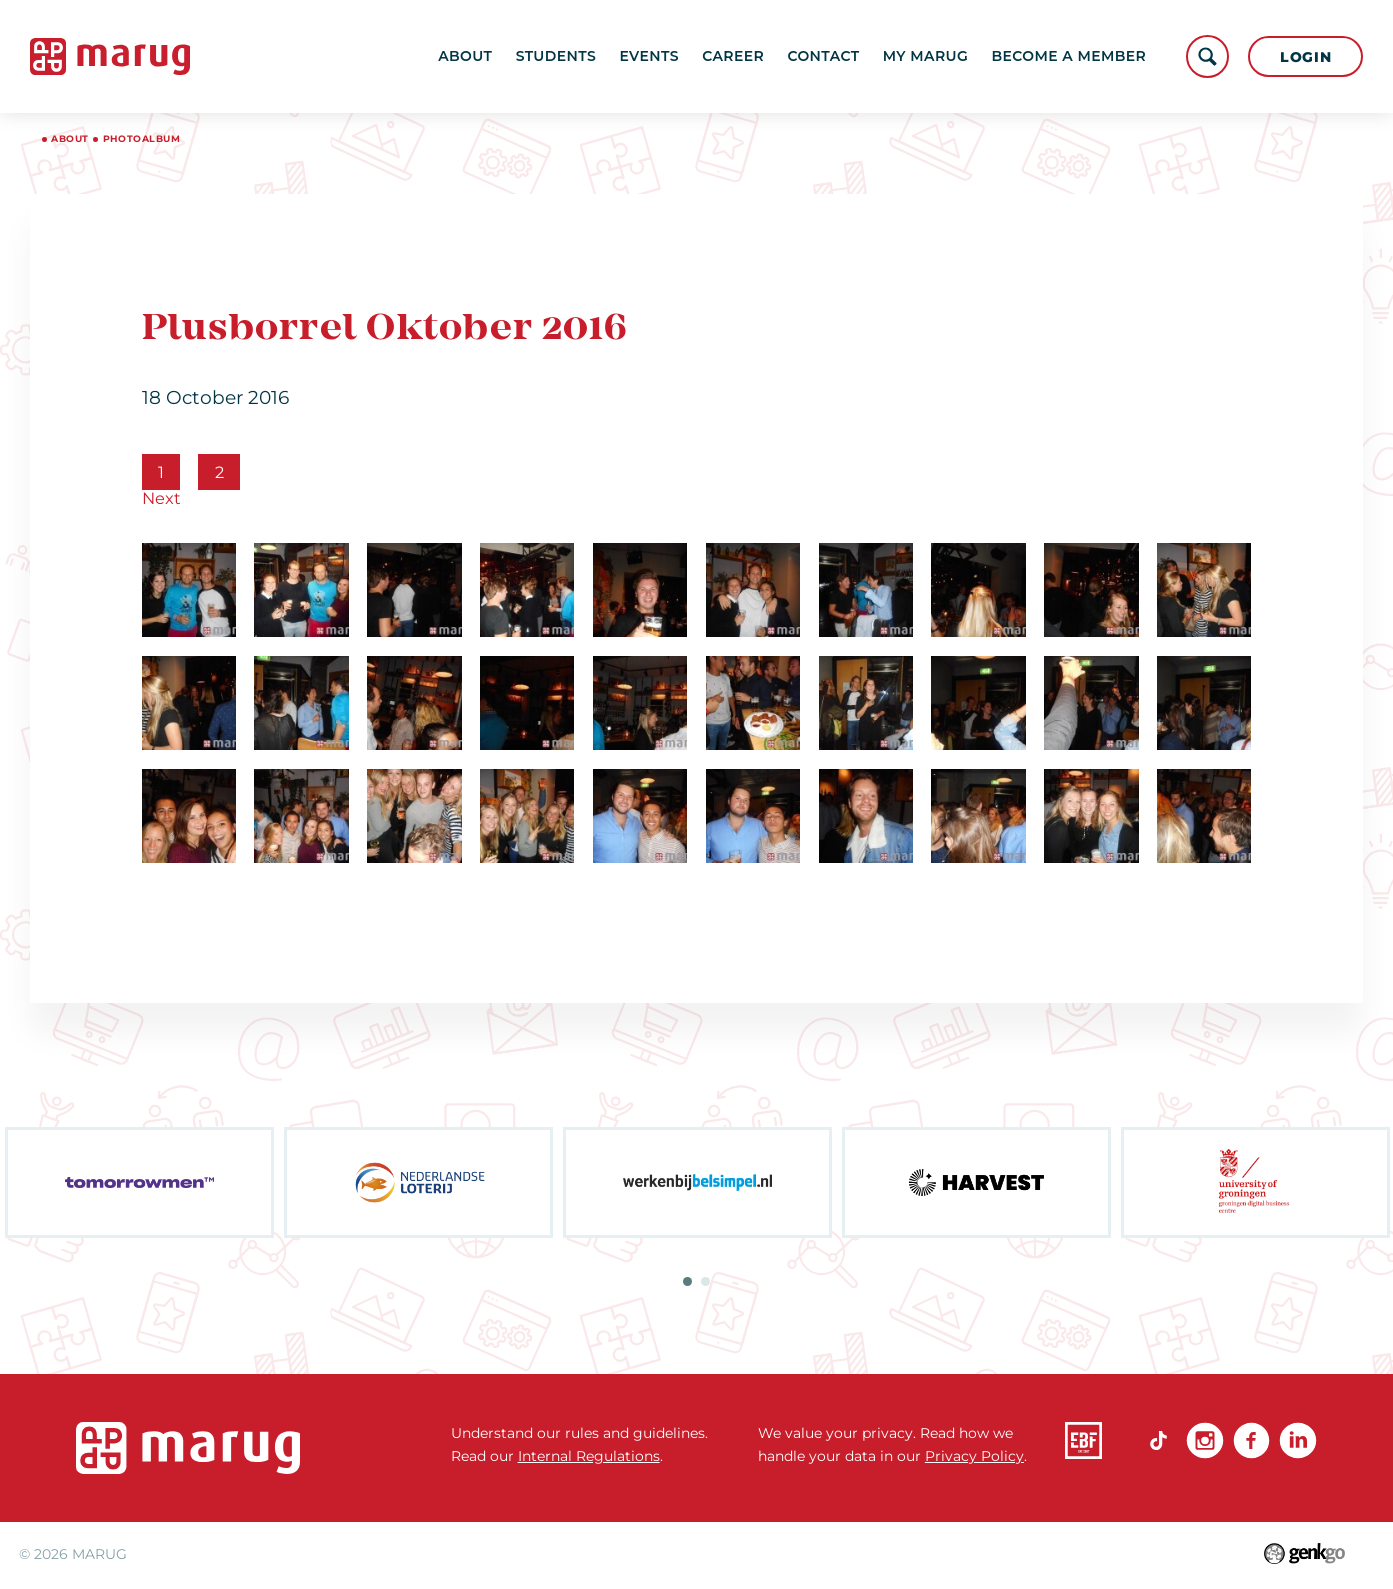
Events (648, 56)
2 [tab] (705, 1281)
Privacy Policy (974, 1456)
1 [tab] (687, 1281)
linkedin (1297, 1440)
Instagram (1204, 1440)
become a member (1068, 56)
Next (161, 498)
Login (1306, 57)
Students (556, 56)
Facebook (1251, 1440)
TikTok (1158, 1440)
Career (733, 56)
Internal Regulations (589, 1456)
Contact (823, 56)
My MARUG (925, 56)
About (465, 56)
